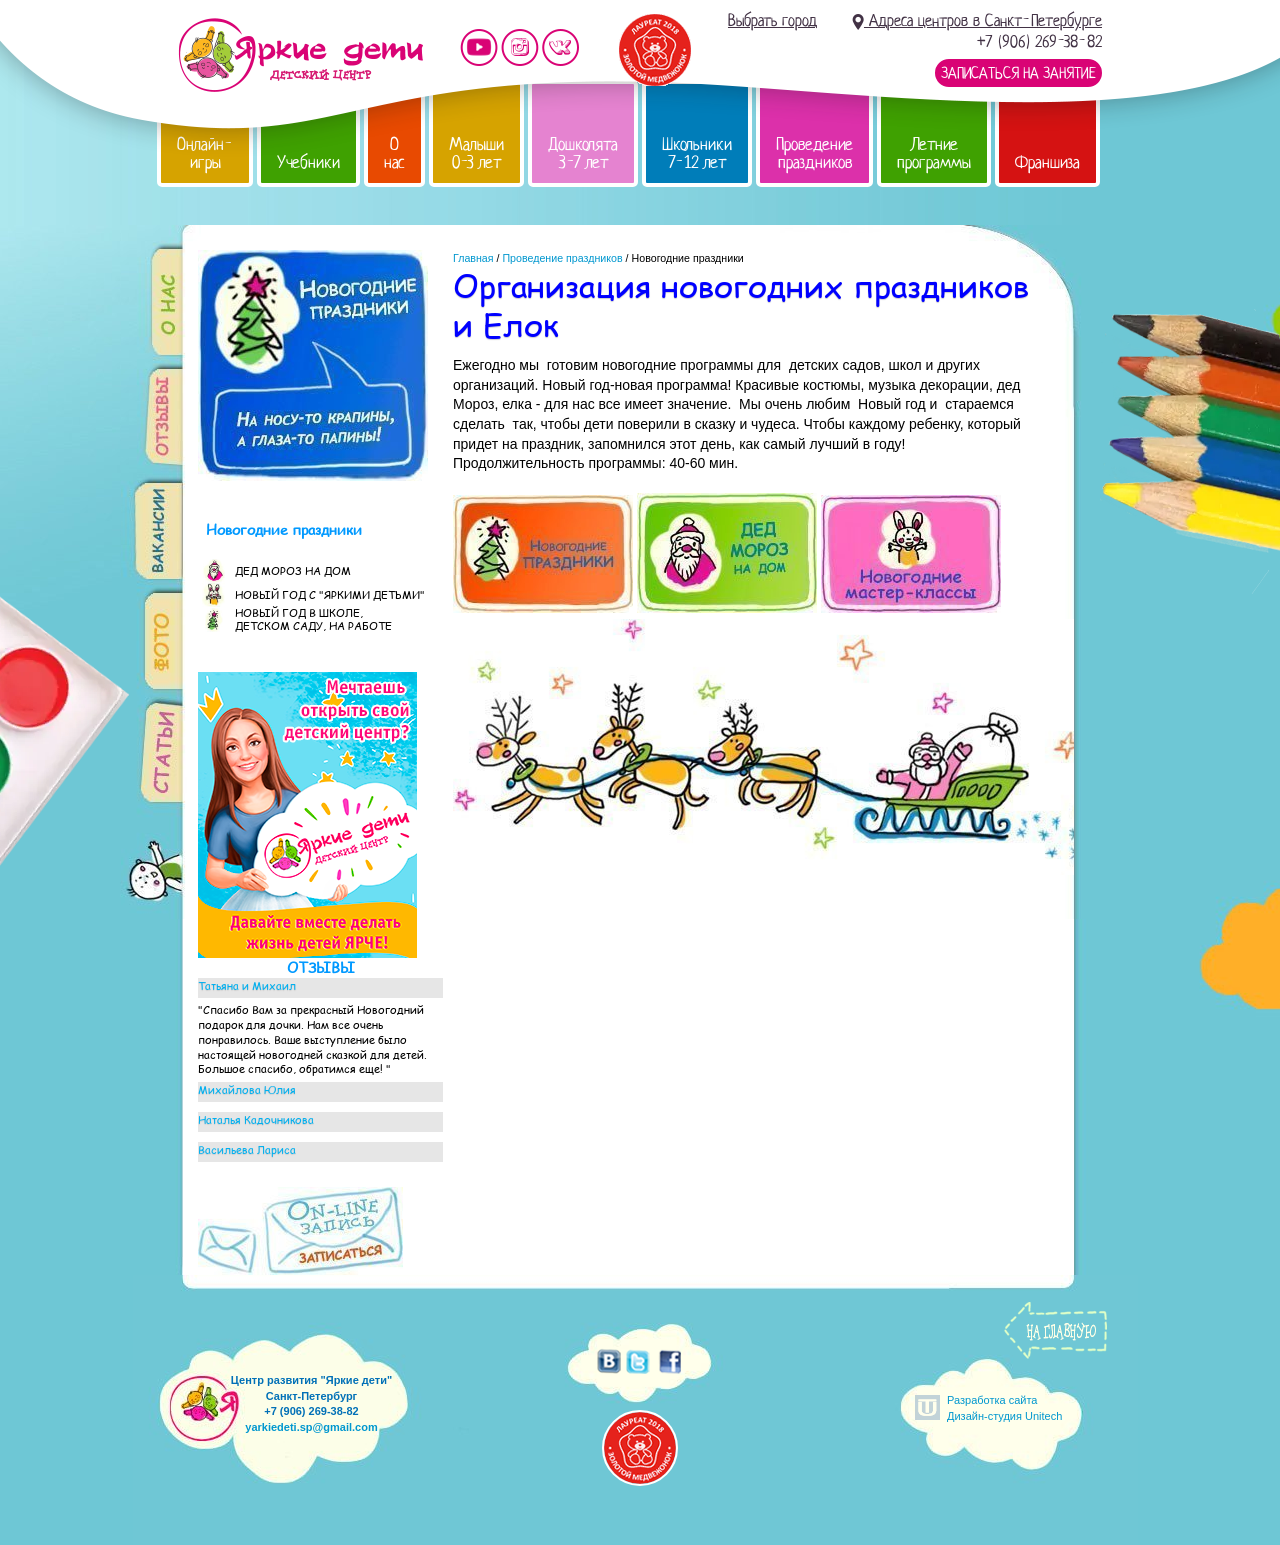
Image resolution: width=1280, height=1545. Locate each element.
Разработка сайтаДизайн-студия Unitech (1004, 1407)
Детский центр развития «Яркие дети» (300, 55)
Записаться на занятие (1018, 73)
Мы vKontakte (561, 47)
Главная (473, 258)
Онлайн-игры (205, 153)
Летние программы (934, 153)
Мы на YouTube (479, 47)
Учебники (308, 162)
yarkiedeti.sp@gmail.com (311, 1427)
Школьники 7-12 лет (697, 153)
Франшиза (1047, 162)
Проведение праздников (814, 153)
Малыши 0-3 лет (476, 153)
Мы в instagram (520, 47)
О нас (394, 153)
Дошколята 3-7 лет (583, 153)
